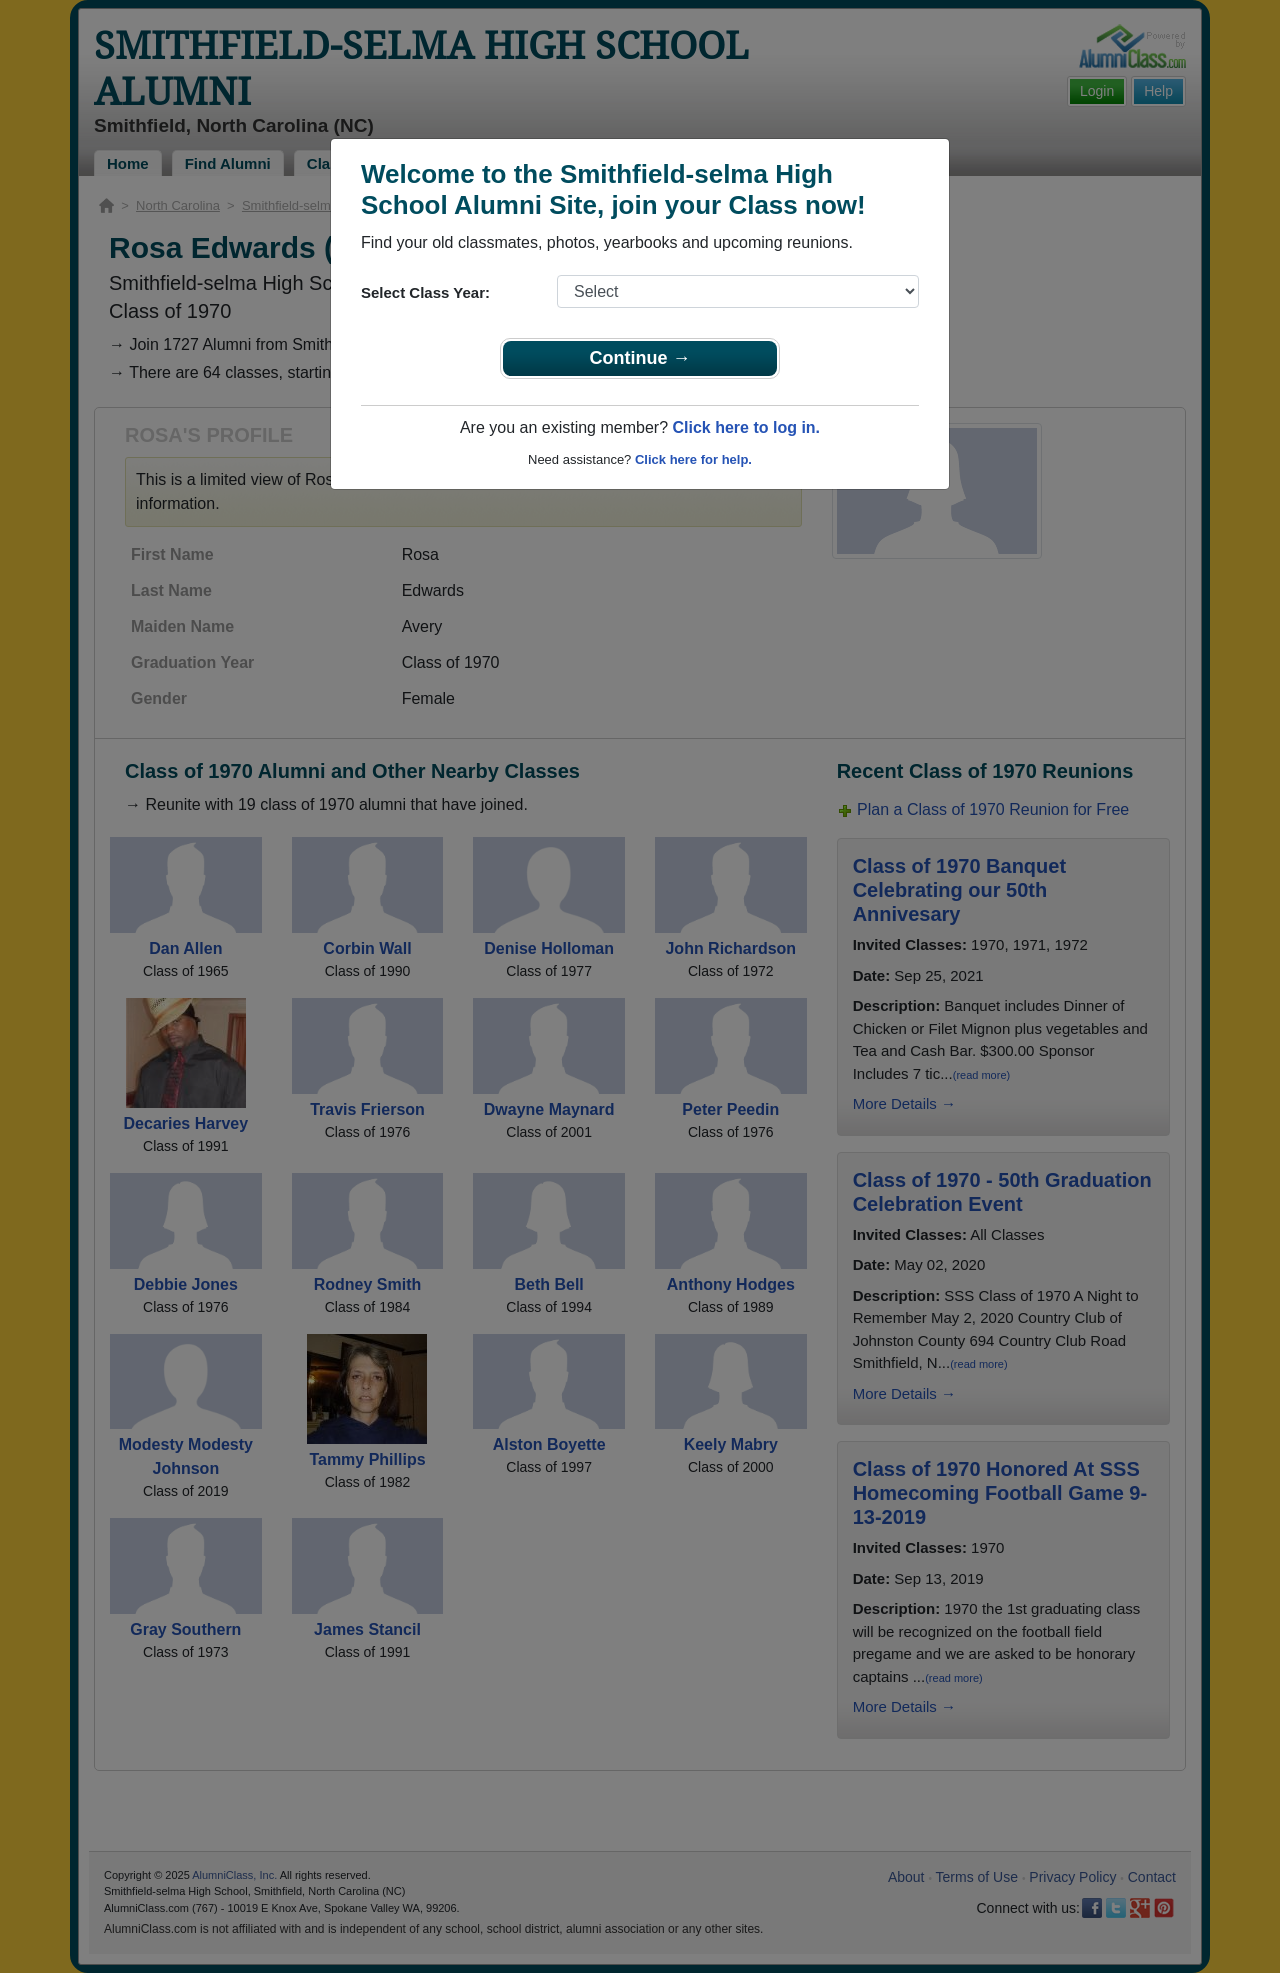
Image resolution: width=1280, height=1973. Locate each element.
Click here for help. (693, 459)
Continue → (640, 358)
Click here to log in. (746, 427)
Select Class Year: (425, 292)
